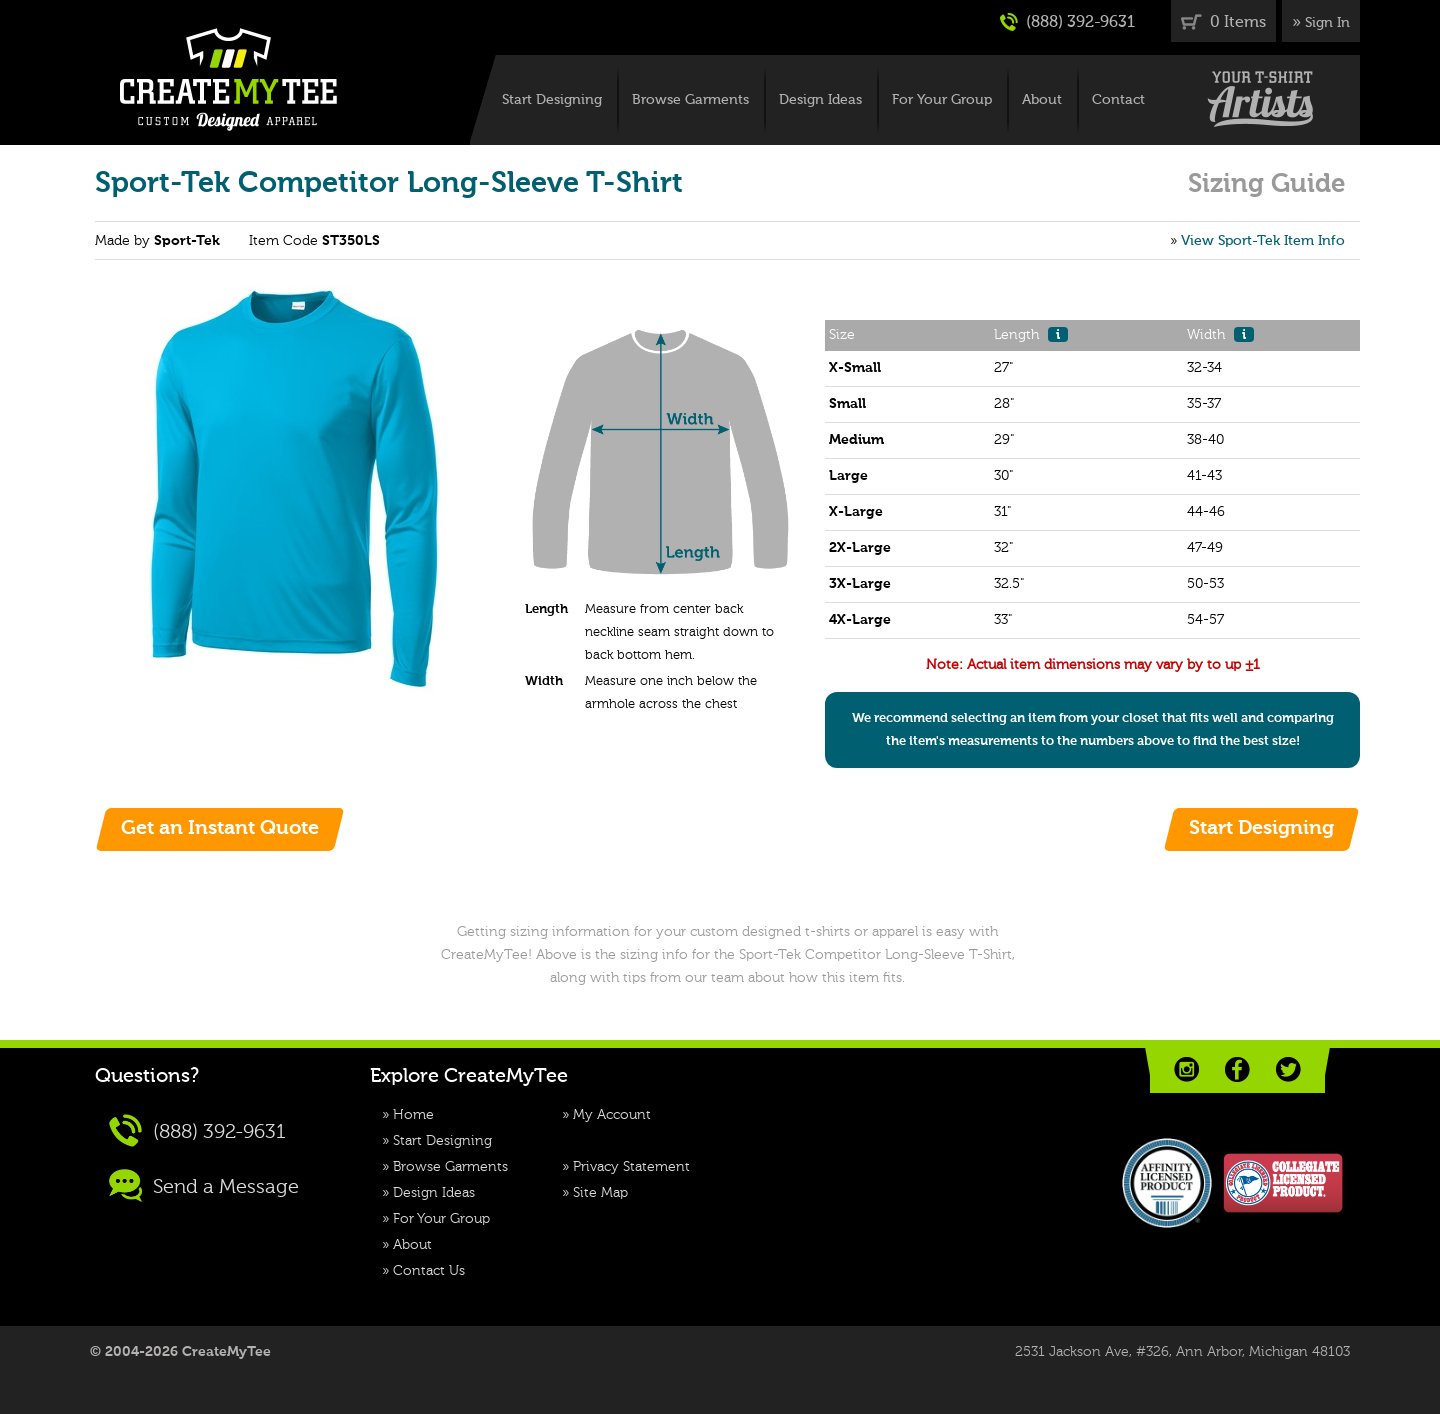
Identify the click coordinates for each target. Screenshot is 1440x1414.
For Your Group (942, 100)
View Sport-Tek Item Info (1263, 241)
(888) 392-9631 (1067, 22)
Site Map (600, 1193)
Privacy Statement (631, 1167)
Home (413, 1115)
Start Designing (552, 100)
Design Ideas (820, 100)
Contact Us (429, 1271)
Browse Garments (690, 100)
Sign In (1327, 23)
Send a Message (204, 1185)
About (1042, 100)
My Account (612, 1115)
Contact (1118, 100)
